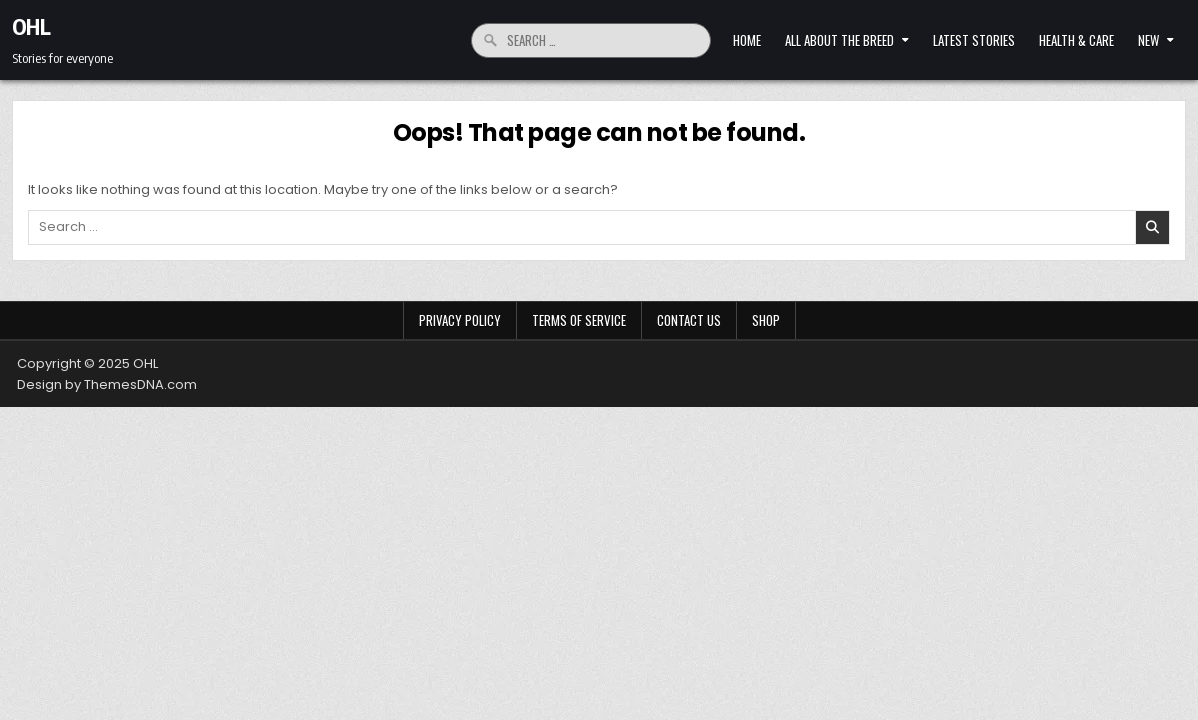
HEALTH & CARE (1076, 40)
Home (747, 40)
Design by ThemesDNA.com (107, 384)
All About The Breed (839, 40)
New (1148, 40)
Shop (766, 320)
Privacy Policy (460, 320)
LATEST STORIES (974, 40)
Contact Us (689, 320)
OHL (31, 26)
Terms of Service (579, 320)
